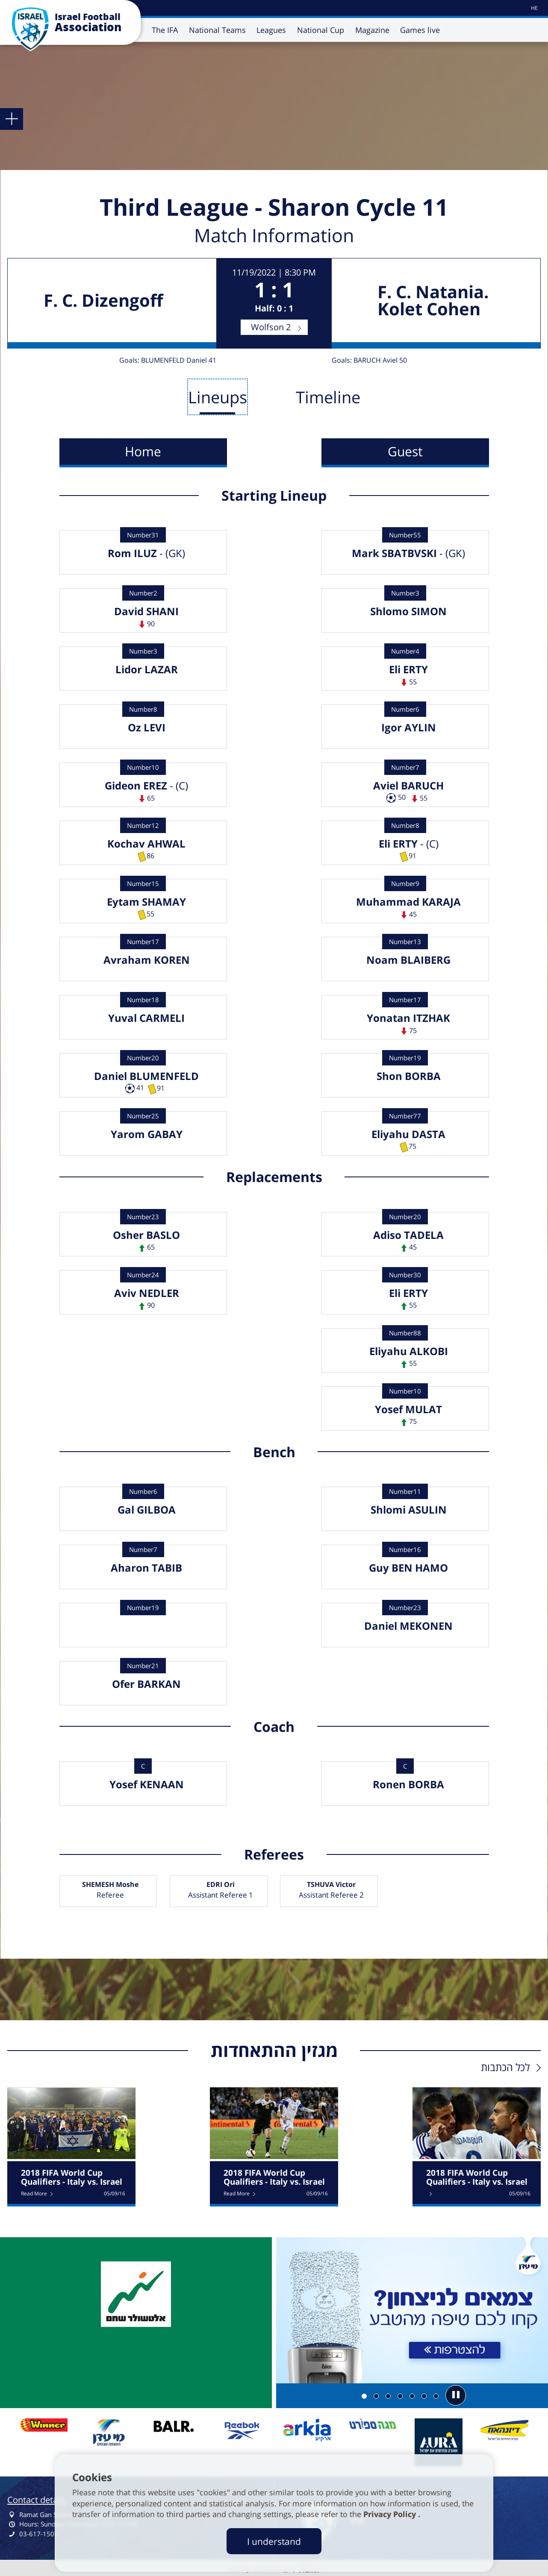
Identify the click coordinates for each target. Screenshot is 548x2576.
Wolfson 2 (271, 327)
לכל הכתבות (505, 2067)
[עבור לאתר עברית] (533, 7)
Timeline (328, 397)
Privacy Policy (390, 2514)
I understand (274, 2541)
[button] (456, 2395)
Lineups (217, 397)
